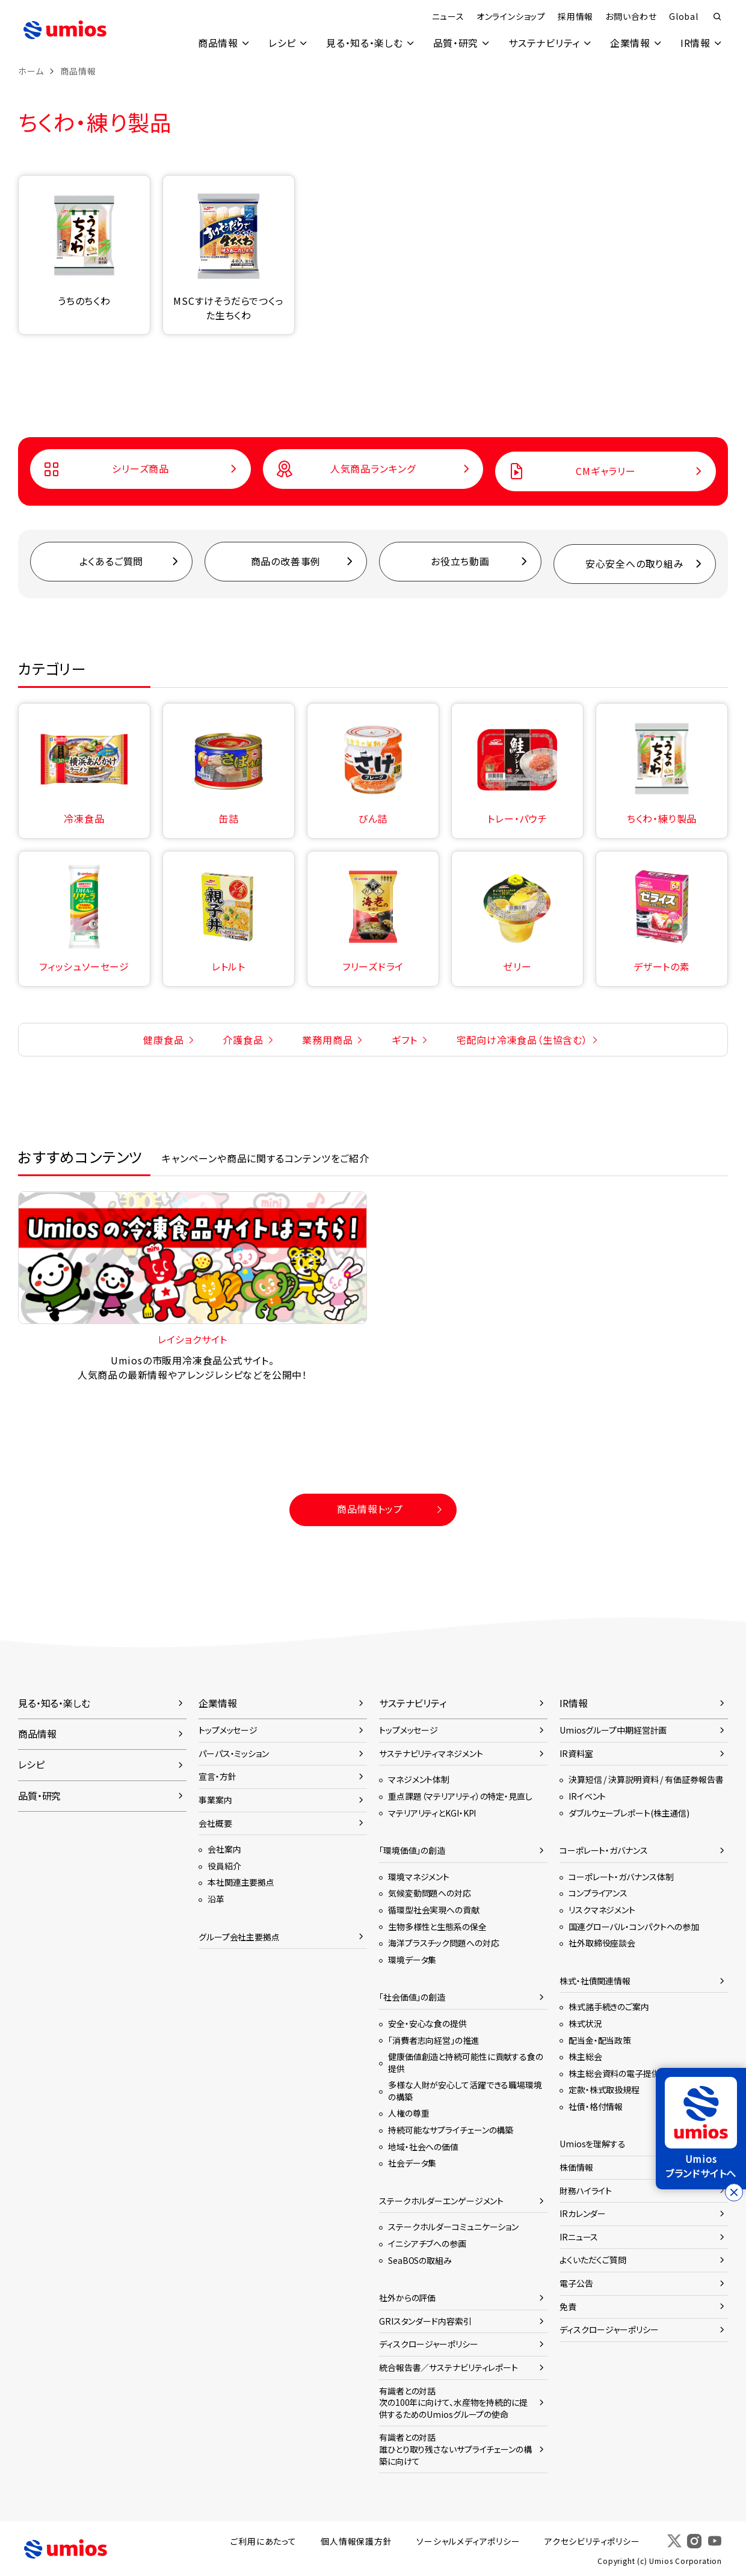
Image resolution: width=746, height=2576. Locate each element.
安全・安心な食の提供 (427, 2023)
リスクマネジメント (602, 1909)
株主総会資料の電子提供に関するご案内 (642, 2073)
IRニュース (579, 2236)
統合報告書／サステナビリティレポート (448, 2367)
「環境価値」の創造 (412, 1850)
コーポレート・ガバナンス (604, 1850)
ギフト (404, 1039)
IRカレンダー (583, 2213)
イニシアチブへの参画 (427, 2243)
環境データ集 (412, 1959)
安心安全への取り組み (634, 564)
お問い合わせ (630, 16)
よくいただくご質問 (593, 2260)
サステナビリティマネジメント (430, 1753)
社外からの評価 (407, 2298)
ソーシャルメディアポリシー (469, 2541)
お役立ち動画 (460, 561)
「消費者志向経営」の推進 (433, 2040)
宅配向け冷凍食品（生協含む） (522, 1039)
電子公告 (576, 2283)
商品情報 (216, 43)
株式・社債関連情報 (595, 1980)
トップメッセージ (228, 1730)
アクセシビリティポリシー (593, 2541)
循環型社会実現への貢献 (433, 1909)
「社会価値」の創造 (412, 1997)
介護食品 (243, 1039)
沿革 (216, 1898)
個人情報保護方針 (357, 2541)
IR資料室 (576, 1753)
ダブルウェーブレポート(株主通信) (629, 1812)
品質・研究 (454, 43)
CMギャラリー (606, 471)
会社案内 (224, 1849)
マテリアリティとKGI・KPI (432, 1812)
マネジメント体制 (418, 1779)
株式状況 (585, 2023)
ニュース (447, 16)
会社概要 (215, 1823)
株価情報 (576, 2167)
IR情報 (695, 43)
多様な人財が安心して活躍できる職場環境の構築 (465, 2091)
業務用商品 (327, 1039)
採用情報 (575, 16)
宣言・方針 (217, 1776)
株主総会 (585, 2056)
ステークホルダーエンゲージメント (441, 2200)
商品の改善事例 (286, 561)
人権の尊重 (408, 2113)
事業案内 (215, 1800)
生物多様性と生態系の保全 (437, 1926)
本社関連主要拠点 (241, 1882)
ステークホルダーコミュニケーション (453, 2227)
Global (683, 16)
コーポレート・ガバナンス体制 (621, 1876)
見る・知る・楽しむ (362, 43)
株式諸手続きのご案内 (609, 2007)
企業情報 (629, 43)
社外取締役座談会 (602, 1943)
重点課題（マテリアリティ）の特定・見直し (460, 1796)
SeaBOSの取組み (420, 2260)
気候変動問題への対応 (429, 1893)
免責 (568, 2306)
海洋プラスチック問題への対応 (443, 1943)
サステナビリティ (543, 43)
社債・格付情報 (596, 2106)
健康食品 (163, 1039)
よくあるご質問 (111, 561)
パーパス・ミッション (234, 1753)
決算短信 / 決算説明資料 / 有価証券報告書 (646, 1779)
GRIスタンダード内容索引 (425, 2320)
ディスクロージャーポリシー (428, 2344)
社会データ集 (412, 2163)
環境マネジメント (418, 1876)
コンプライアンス (598, 1893)
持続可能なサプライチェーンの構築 (450, 2130)
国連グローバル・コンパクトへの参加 (634, 1926)
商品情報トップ (370, 1508)
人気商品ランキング (373, 469)
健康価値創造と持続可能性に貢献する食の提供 (465, 2062)
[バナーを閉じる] (734, 2192)
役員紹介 (224, 1865)
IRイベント (587, 1796)
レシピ (280, 43)
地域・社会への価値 (423, 2146)
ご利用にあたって (265, 2541)
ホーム (30, 71)
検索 (717, 17)
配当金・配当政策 (600, 2040)
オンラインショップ (510, 16)
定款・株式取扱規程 (604, 2090)
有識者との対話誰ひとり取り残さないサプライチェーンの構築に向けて (455, 2449)
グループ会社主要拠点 (239, 1936)
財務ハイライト (586, 2190)
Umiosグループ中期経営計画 (613, 1730)
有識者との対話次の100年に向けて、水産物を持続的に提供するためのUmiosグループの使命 (453, 2402)
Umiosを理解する (593, 2144)
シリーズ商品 (140, 469)
